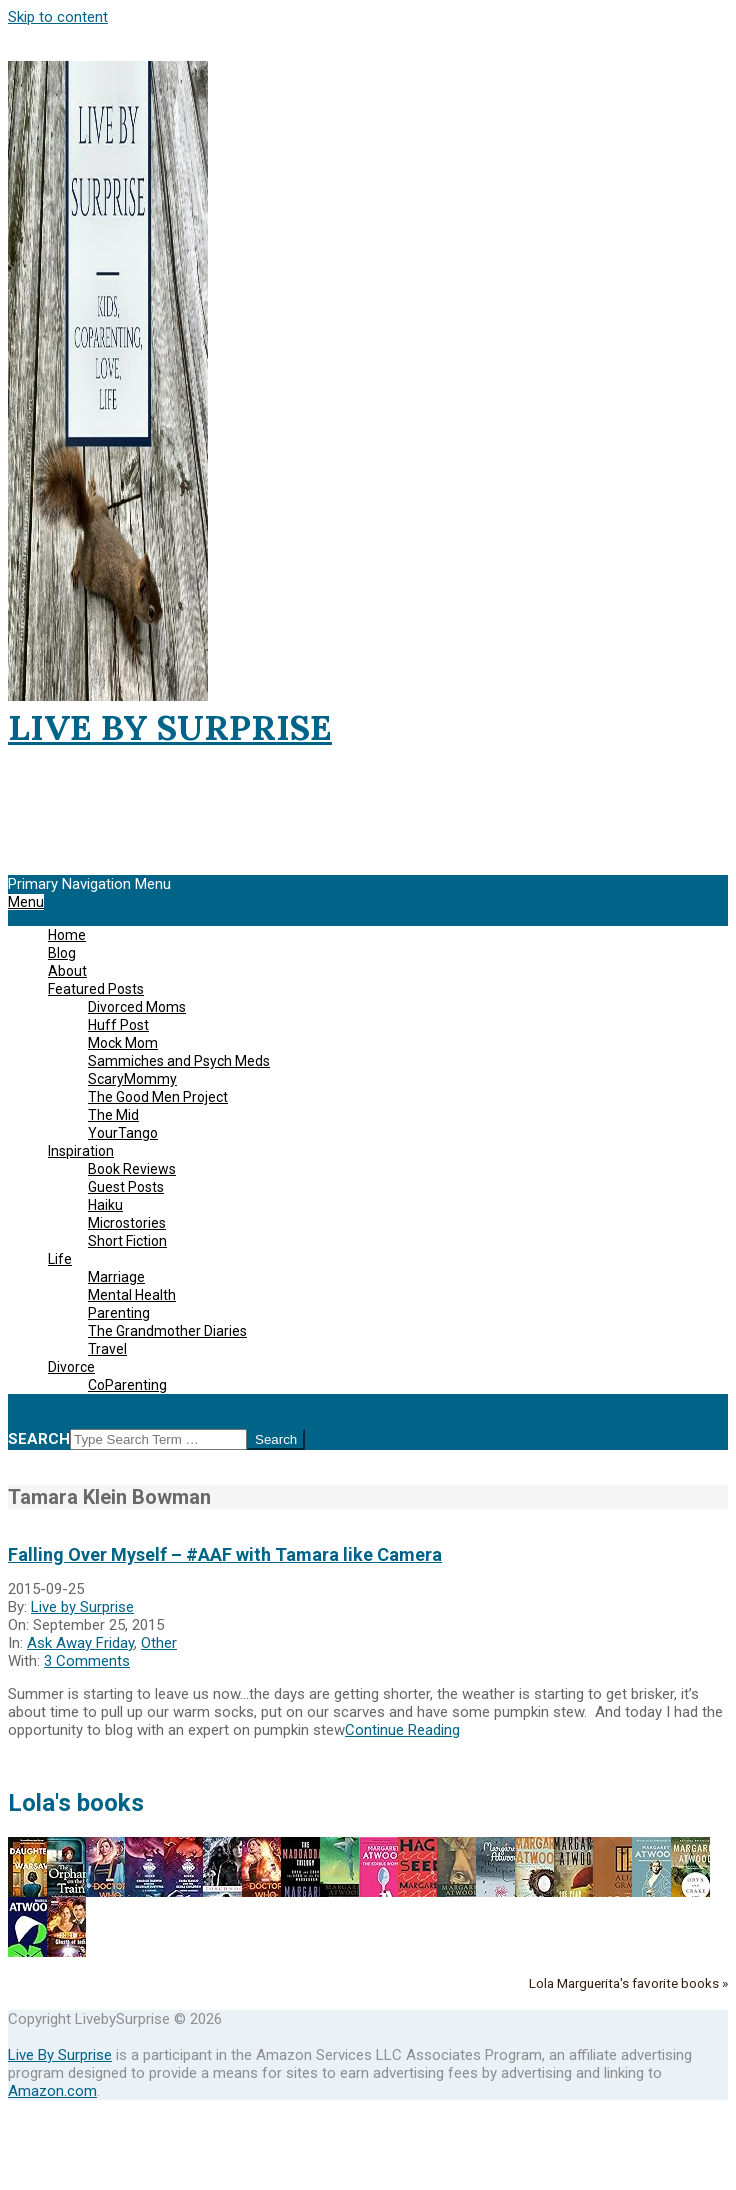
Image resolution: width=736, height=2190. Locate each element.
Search (39, 1439)
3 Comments (87, 1661)
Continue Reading (402, 1730)
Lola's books (76, 1803)
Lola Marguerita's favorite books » (628, 1983)
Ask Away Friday (80, 1643)
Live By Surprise (60, 2055)
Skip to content (58, 17)
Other (159, 1643)
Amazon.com (52, 2091)
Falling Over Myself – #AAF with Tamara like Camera (225, 1554)
